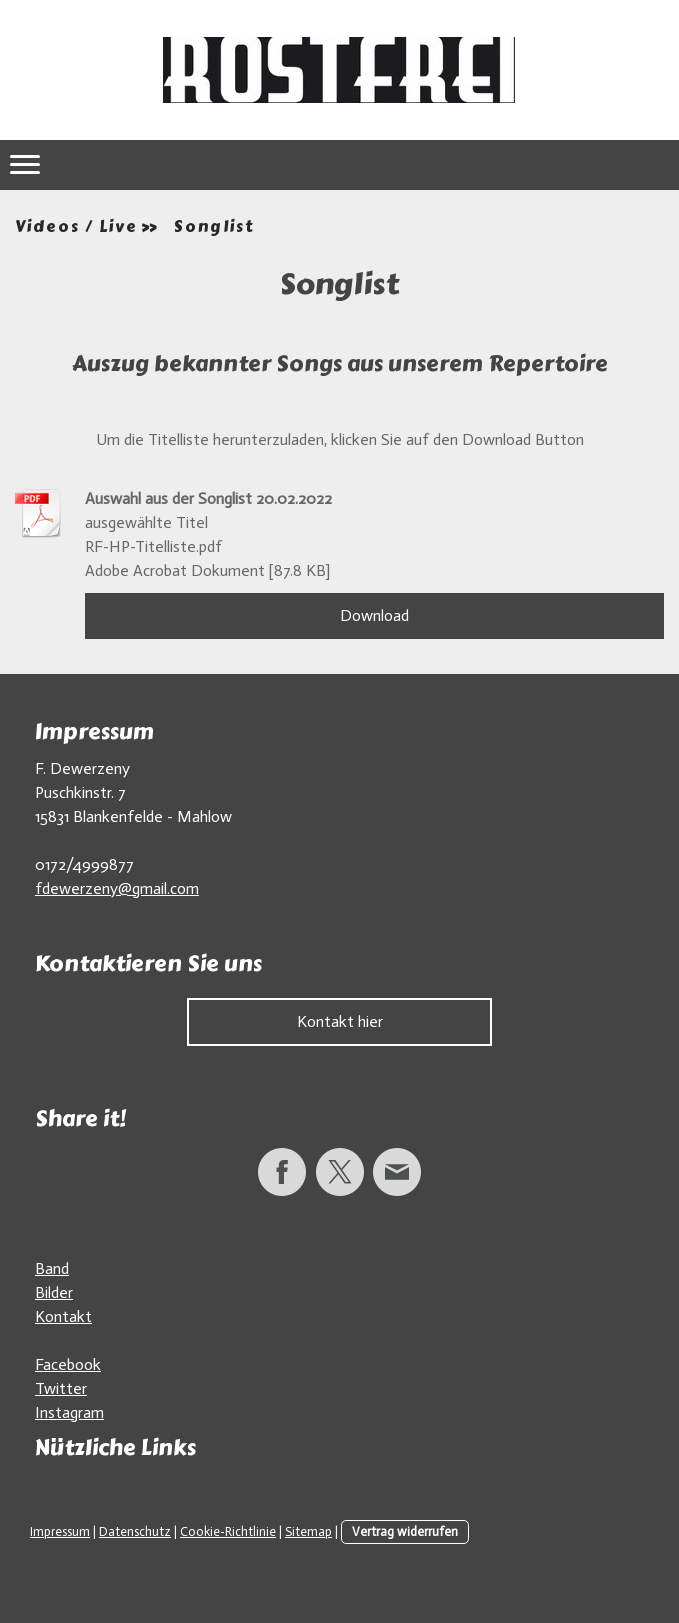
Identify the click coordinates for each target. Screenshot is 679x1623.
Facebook (68, 1364)
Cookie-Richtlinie (228, 1531)
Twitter (61, 1388)
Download (374, 615)
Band (52, 1268)
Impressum (60, 1531)
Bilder (54, 1292)
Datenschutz (135, 1531)
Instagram (69, 1412)
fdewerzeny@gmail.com (117, 888)
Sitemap (308, 1531)
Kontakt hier (340, 1021)
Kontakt (63, 1316)
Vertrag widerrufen (405, 1531)
